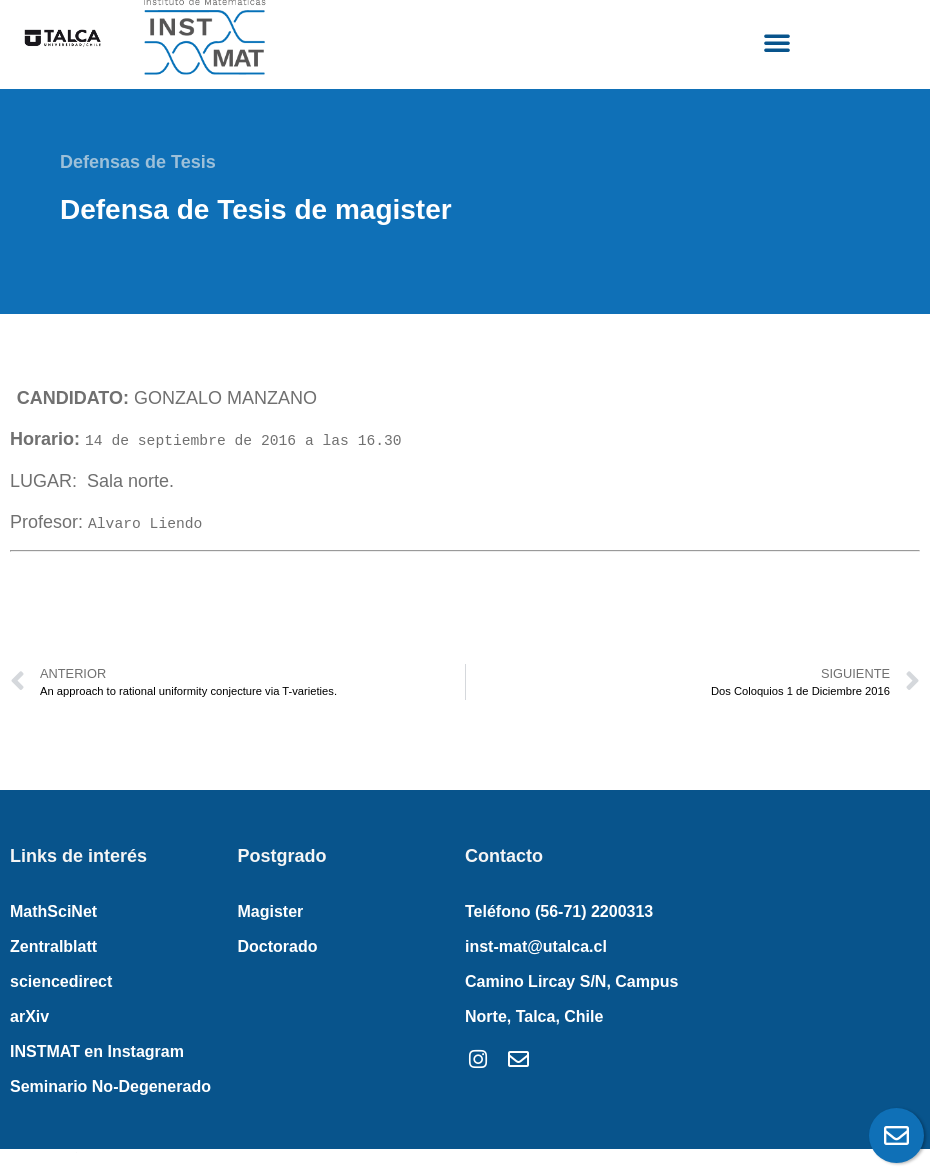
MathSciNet (53, 911)
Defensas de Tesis (138, 162)
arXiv (29, 1016)
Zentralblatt (53, 946)
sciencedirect (61, 981)
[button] (777, 42)
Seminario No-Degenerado (110, 1086)
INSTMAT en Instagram (97, 1051)
